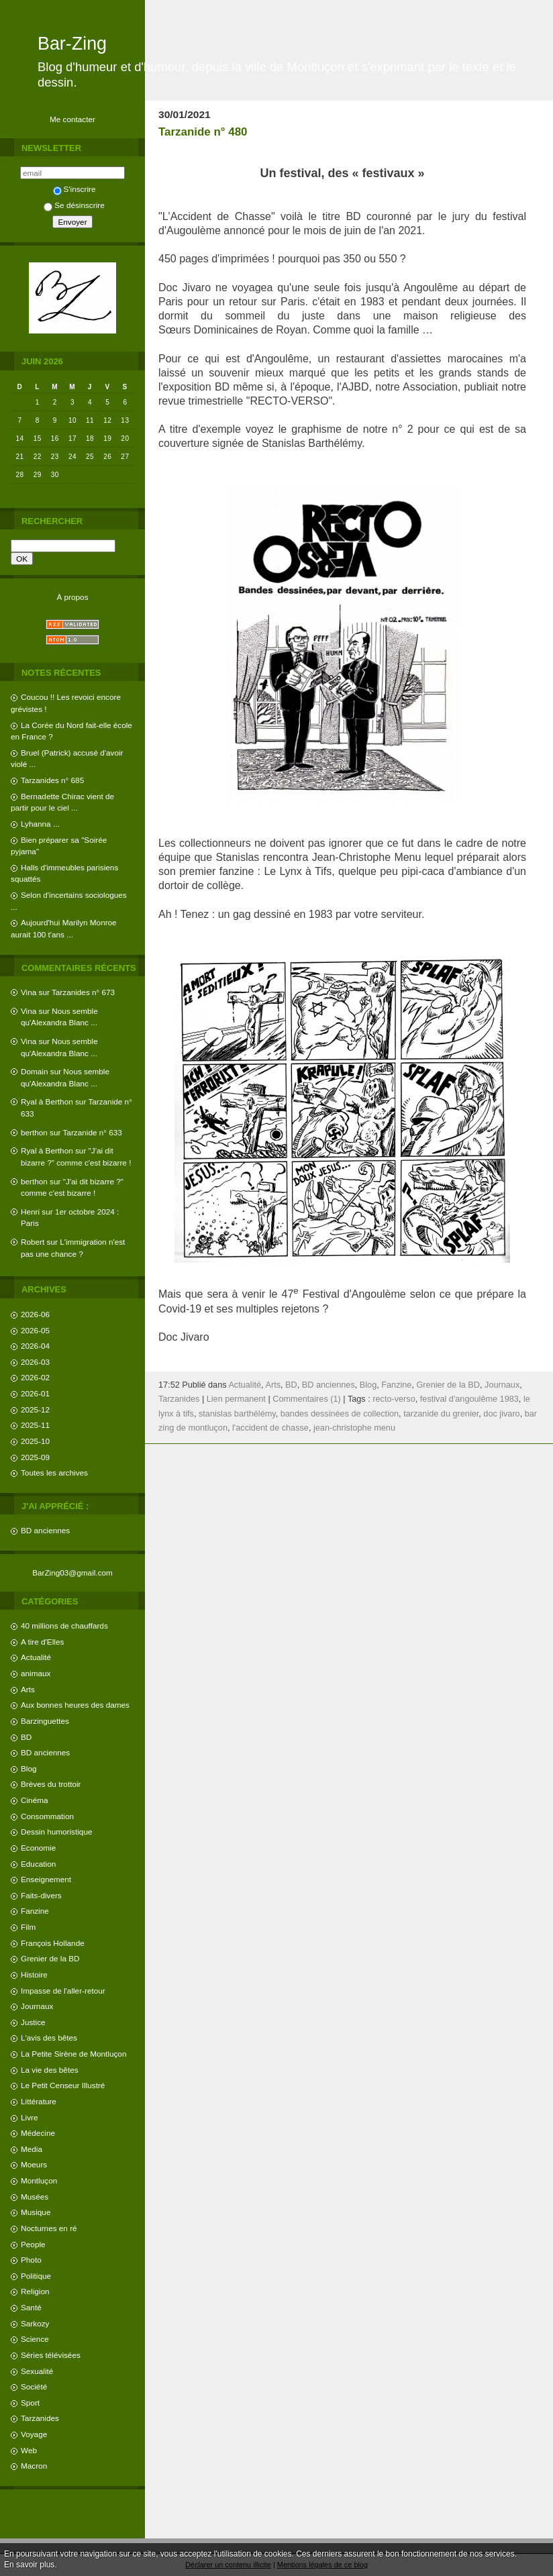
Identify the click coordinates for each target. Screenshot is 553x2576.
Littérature (38, 2101)
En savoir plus (29, 2564)
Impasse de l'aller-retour (63, 1990)
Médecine (38, 2132)
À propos (72, 597)
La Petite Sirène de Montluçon (73, 2053)
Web (29, 2450)
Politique (36, 2275)
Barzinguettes (45, 1720)
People (33, 2244)
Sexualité (37, 2371)
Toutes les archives (54, 1472)
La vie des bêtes (50, 2069)
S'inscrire (74, 189)
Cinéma (34, 1800)
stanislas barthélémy (237, 1414)
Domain (34, 1071)
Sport (30, 2402)
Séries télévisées (51, 2355)
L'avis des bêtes (49, 2037)
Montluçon (39, 2180)
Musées (34, 2196)
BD (26, 1737)
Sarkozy (35, 2323)
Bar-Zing (72, 44)
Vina (28, 992)
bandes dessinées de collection (340, 1414)
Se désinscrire (74, 205)
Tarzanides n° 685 (52, 780)
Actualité (36, 1657)
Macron (34, 2465)
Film (28, 1926)
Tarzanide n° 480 (202, 131)
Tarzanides (40, 2418)
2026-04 (35, 1345)
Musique (35, 2212)
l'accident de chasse (270, 1428)
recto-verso (393, 1399)
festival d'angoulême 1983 (469, 1399)
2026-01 (35, 1393)
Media (31, 2149)
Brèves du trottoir (51, 1784)
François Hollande (53, 1943)
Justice (33, 2022)
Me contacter (72, 119)
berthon (34, 1132)
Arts (28, 1689)
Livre (29, 2117)
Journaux (37, 2006)
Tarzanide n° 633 (92, 1132)
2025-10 (35, 1441)
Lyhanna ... (40, 823)
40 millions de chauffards (64, 1625)
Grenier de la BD (50, 1958)
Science (35, 2338)
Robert (32, 1241)
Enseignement (46, 1879)
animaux (35, 1673)
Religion (35, 2291)
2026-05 (35, 1330)
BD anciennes (45, 1530)
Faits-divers (41, 1895)
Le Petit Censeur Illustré (63, 2085)
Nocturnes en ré (49, 2228)
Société (34, 2386)
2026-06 (35, 1314)
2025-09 (35, 1457)
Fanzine (35, 1910)
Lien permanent (236, 1399)
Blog (29, 1768)
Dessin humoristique (56, 1831)
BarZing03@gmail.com (72, 1572)
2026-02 (35, 1377)
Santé (31, 2307)
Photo (31, 2259)
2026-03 (35, 1361)
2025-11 (35, 1425)
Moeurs (34, 2164)
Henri (30, 1211)
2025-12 (35, 1409)
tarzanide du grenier (441, 1414)
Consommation (47, 1816)
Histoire (34, 1974)
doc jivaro (501, 1414)
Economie (38, 1847)
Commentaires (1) (306, 1399)
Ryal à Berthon (47, 1101)
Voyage (34, 2434)
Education (38, 1863)
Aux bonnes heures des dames (75, 1704)
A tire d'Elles (42, 1641)
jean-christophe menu (354, 1428)
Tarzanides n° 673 (83, 992)
